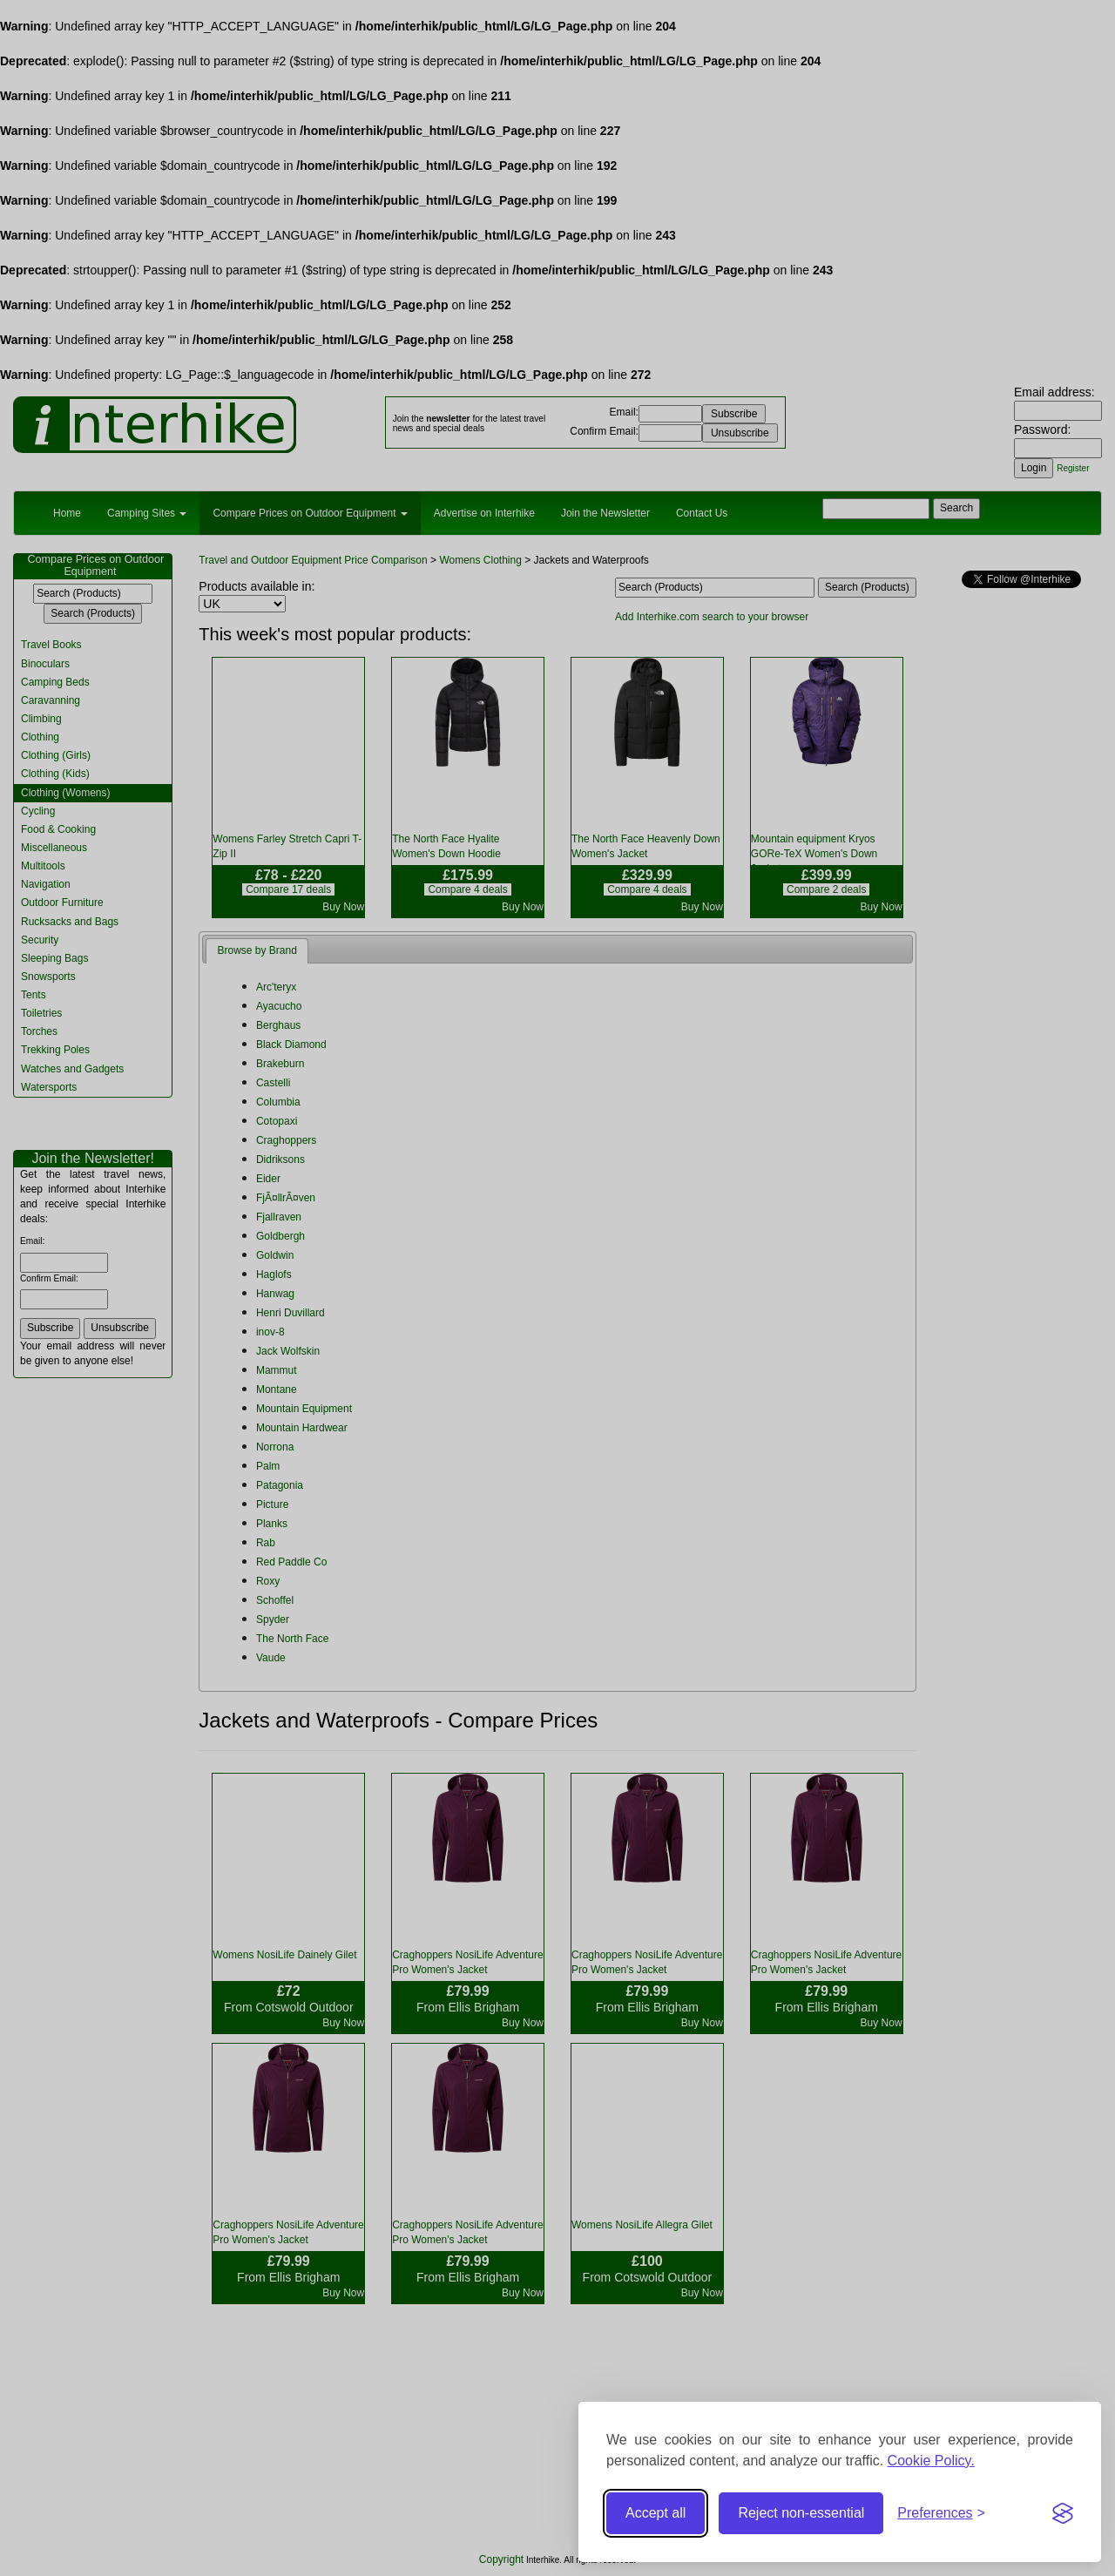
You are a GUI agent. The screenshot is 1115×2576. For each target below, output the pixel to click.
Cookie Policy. (931, 2460)
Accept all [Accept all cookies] (655, 2512)
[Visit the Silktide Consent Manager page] (1062, 2513)
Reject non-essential (801, 2512)
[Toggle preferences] (941, 2514)
